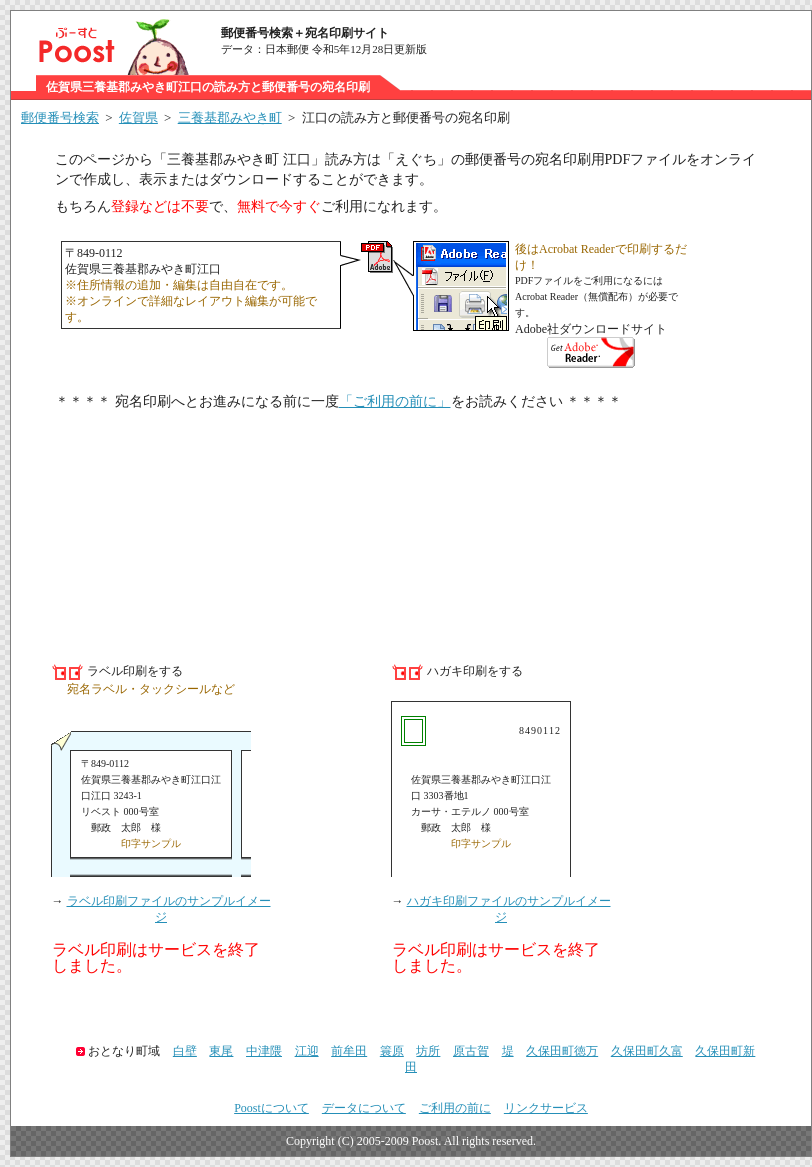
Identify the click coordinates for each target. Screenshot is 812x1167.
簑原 (392, 1051)
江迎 (307, 1051)
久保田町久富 (647, 1051)
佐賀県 (138, 117)
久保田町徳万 (562, 1051)
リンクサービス (546, 1108)
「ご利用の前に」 (395, 401)
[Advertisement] (411, 525)
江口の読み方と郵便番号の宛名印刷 (406, 117)
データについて (364, 1108)
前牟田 (349, 1051)
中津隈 (264, 1051)
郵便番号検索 (60, 117)
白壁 (185, 1051)
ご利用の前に (455, 1108)
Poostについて (271, 1108)
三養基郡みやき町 (230, 117)
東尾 (221, 1051)
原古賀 (471, 1051)
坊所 (428, 1051)
